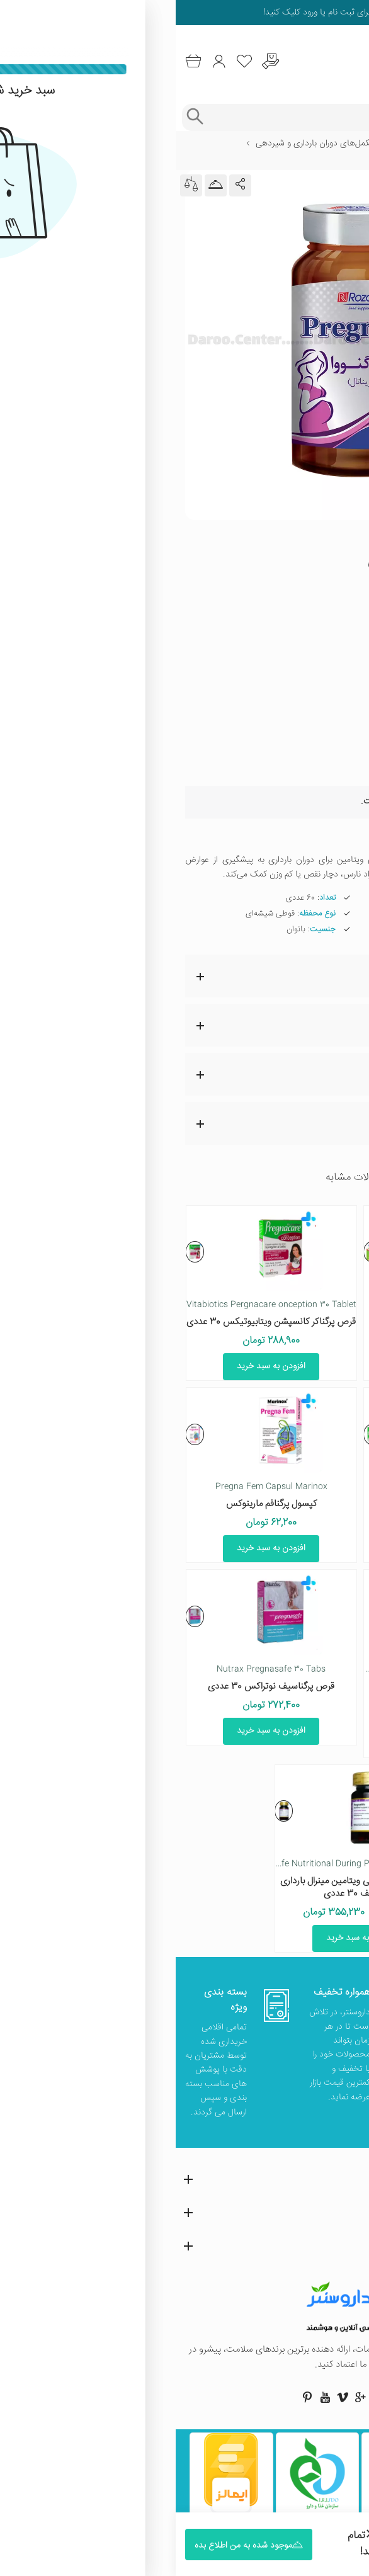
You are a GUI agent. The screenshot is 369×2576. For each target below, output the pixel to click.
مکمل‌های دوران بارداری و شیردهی (139, 143)
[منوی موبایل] (351, 61)
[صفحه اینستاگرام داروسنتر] (220, 2397)
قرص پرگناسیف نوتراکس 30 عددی (95, 1686)
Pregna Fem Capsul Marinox (96, 1486)
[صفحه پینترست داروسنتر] (131, 2397)
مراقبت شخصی (302, 143)
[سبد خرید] (17, 61)
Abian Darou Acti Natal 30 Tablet (273, 1304)
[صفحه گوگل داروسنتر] (184, 2397)
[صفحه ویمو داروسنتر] (167, 2397)
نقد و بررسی (178, 1025)
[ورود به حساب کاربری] (43, 61)
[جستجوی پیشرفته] (18, 117)
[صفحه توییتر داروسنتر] (202, 2397)
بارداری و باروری (237, 143)
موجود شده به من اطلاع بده (277, 771)
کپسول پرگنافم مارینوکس (95, 1504)
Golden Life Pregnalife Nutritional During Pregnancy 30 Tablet (148, 1864)
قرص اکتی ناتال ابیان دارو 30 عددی (273, 1322)
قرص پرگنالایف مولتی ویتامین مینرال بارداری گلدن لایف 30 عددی (185, 1887)
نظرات (178, 1074)
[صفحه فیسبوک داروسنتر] (237, 2397)
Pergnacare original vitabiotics (273, 1486)
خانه (352, 143)
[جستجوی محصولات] (197, 117)
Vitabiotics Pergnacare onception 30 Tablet (96, 1304)
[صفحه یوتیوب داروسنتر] (149, 2397)
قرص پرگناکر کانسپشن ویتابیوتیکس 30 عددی (95, 1322)
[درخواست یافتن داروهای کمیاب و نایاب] (95, 61)
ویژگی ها (178, 976)
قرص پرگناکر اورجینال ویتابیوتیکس (273, 1504)
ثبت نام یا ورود (152, 13)
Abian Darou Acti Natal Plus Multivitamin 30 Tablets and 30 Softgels (223, 1669)
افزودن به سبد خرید (273, 1366)
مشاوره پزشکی (178, 1123)
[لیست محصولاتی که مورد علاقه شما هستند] (69, 61)
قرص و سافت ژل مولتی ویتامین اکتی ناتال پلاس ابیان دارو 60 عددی (274, 1692)
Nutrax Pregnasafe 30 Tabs (95, 1669)
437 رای (263, 543)
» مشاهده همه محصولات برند (299, 593)
